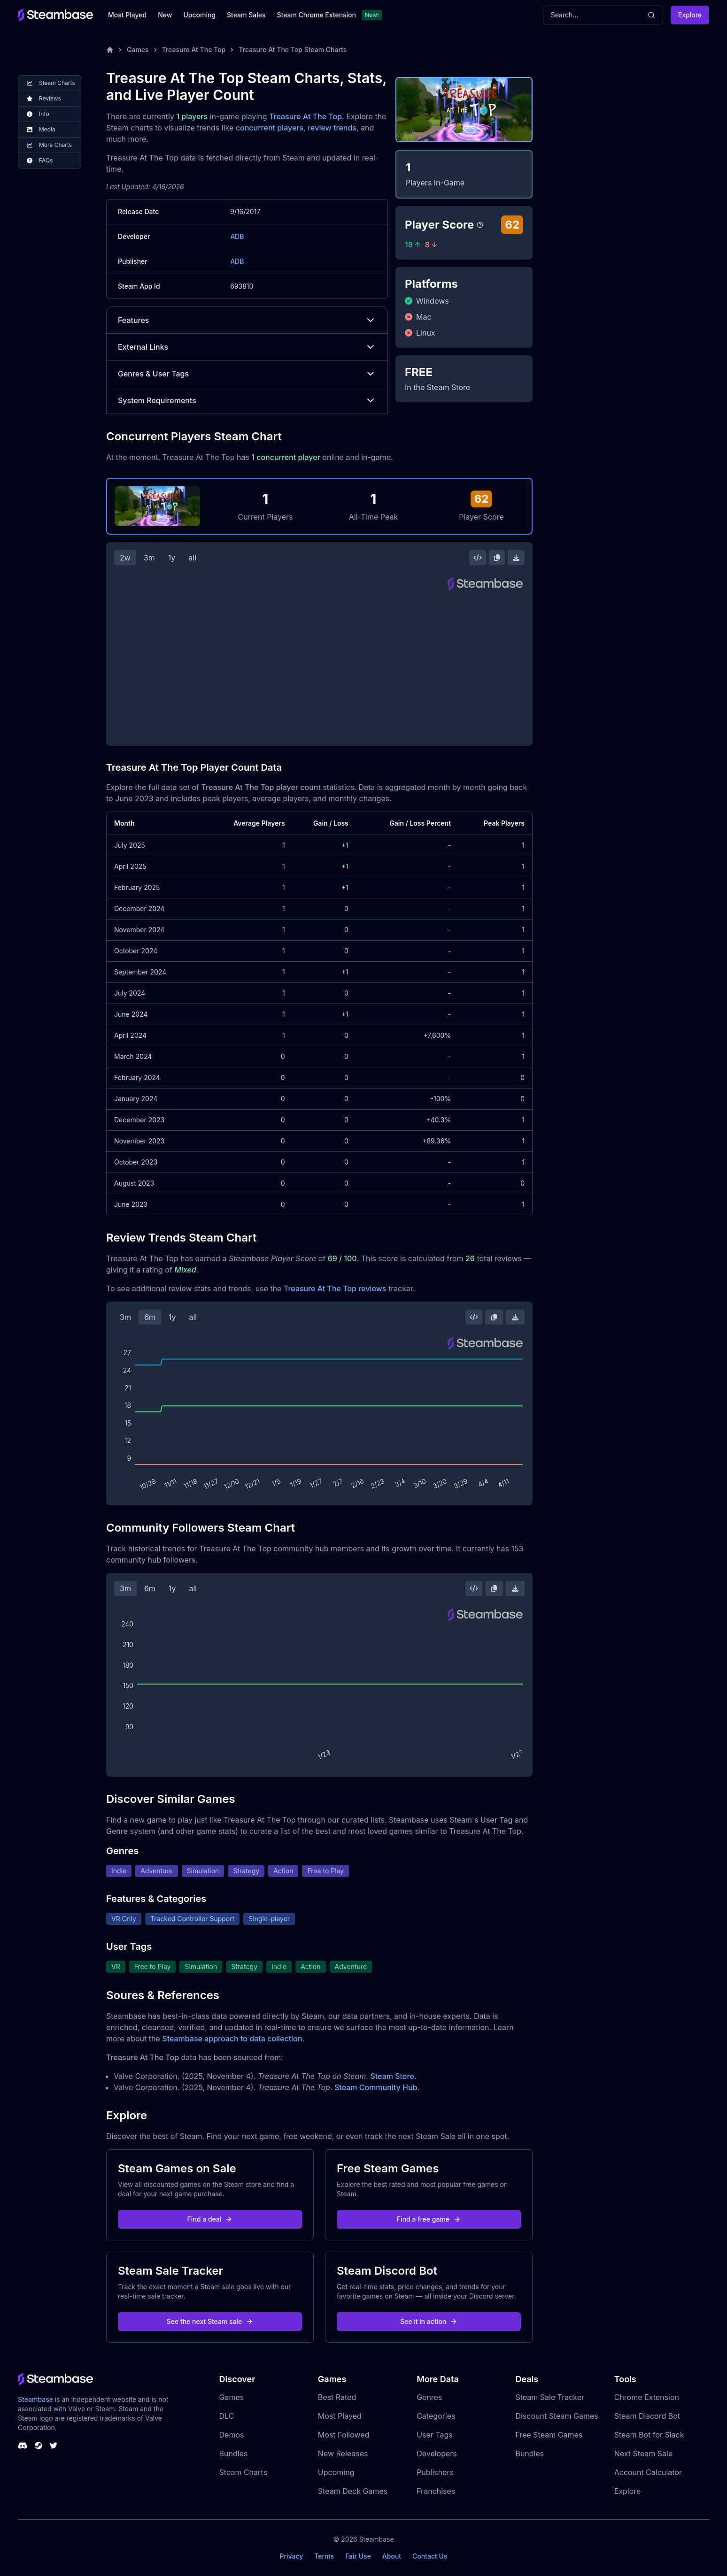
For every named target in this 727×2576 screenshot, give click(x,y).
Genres (429, 2397)
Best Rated (337, 2397)
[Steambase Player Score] (480, 224)
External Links (247, 347)
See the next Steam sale (210, 2321)
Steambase (35, 2399)
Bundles (233, 2453)
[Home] (110, 50)
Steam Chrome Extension (316, 15)
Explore (690, 15)
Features (247, 320)
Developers (437, 2453)
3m (149, 557)
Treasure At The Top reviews (335, 1288)
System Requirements (247, 400)
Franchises (436, 2491)
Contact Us (429, 2556)
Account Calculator (648, 2472)
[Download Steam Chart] (516, 557)
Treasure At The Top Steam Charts (293, 50)
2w (125, 557)
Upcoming (199, 15)
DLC (226, 2416)
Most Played (127, 15)
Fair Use (358, 2556)
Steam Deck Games (352, 2491)
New (165, 15)
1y (172, 557)
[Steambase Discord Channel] (22, 2445)
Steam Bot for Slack (649, 2434)
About (391, 2556)
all (192, 557)
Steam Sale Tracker (549, 2397)
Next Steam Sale (643, 2453)
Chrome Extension (646, 2397)
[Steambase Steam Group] (38, 2445)
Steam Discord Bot (647, 2416)
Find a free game (429, 2219)
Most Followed (344, 2434)
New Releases (343, 2453)
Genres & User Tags (247, 373)
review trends (332, 127)
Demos (231, 2434)
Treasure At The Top (194, 50)
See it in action (428, 2321)
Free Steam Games (548, 2434)
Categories (436, 2416)
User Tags (435, 2434)
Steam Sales (246, 15)
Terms (324, 2556)
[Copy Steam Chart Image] (497, 557)
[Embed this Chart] (477, 557)
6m (149, 1317)
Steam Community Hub (376, 2087)
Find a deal (210, 2219)
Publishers (435, 2472)
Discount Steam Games (556, 2416)
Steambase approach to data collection (232, 2038)
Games (138, 50)
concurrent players (269, 127)
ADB (237, 236)
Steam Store (392, 2076)
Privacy (291, 2556)
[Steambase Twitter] (53, 2445)
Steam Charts (243, 2472)
